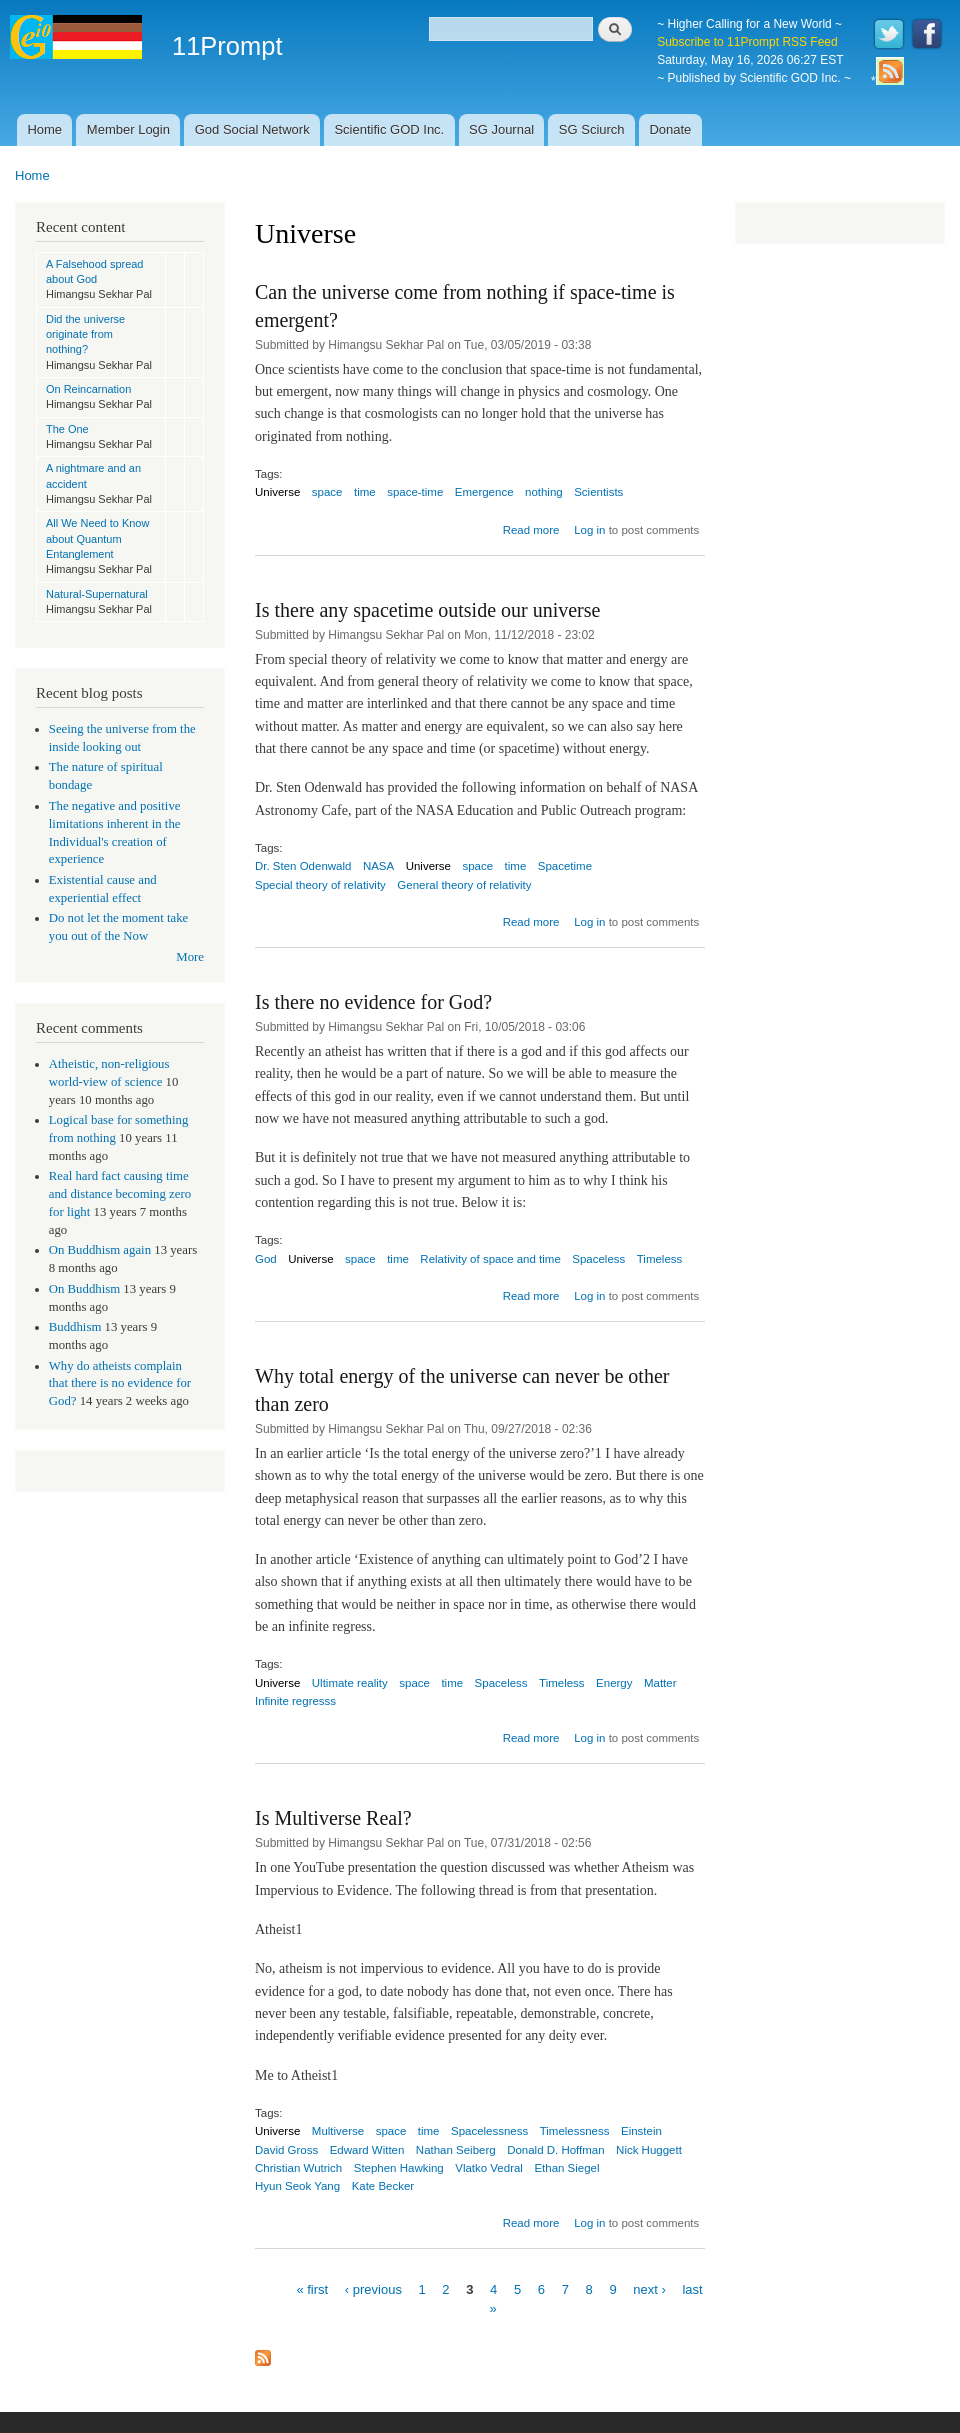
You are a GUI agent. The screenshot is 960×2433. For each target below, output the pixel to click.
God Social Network (252, 129)
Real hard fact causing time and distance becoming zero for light (120, 1194)
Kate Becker (383, 2186)
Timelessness (575, 2131)
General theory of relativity (464, 885)
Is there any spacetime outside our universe (427, 610)
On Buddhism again (100, 1250)
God (266, 1259)
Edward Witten (367, 2150)
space (327, 492)
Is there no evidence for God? (373, 1002)
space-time (415, 492)
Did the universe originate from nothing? (85, 334)
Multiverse (338, 2131)
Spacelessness (489, 2131)
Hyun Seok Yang (297, 2186)
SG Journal (501, 129)
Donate (670, 129)
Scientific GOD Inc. (389, 129)
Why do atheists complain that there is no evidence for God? (120, 1384)
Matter (660, 1683)
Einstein (641, 2131)
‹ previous (373, 2288)
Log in (589, 530)
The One (67, 429)
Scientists (598, 492)
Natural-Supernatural (97, 594)
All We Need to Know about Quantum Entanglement (97, 538)
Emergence (484, 492)
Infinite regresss (295, 1701)
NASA (378, 866)
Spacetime (565, 866)
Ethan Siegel (566, 2168)
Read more (531, 530)
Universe (277, 492)
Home (44, 129)
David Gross (286, 2150)
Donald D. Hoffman (555, 2150)
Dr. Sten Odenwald (303, 866)
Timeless (660, 1259)
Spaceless (598, 1259)
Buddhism (75, 1327)
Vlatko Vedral (489, 2168)
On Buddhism (84, 1289)
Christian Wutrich (298, 2168)
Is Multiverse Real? (333, 1818)
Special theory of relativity (320, 885)
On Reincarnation (88, 389)
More (190, 957)
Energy (614, 1683)
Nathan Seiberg (456, 2150)
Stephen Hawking (399, 2168)
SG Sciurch (592, 129)
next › (649, 2288)
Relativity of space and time (490, 1259)
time (365, 492)
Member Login (128, 129)
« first (312, 2288)
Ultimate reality (350, 1683)
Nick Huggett (649, 2150)
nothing (544, 492)
